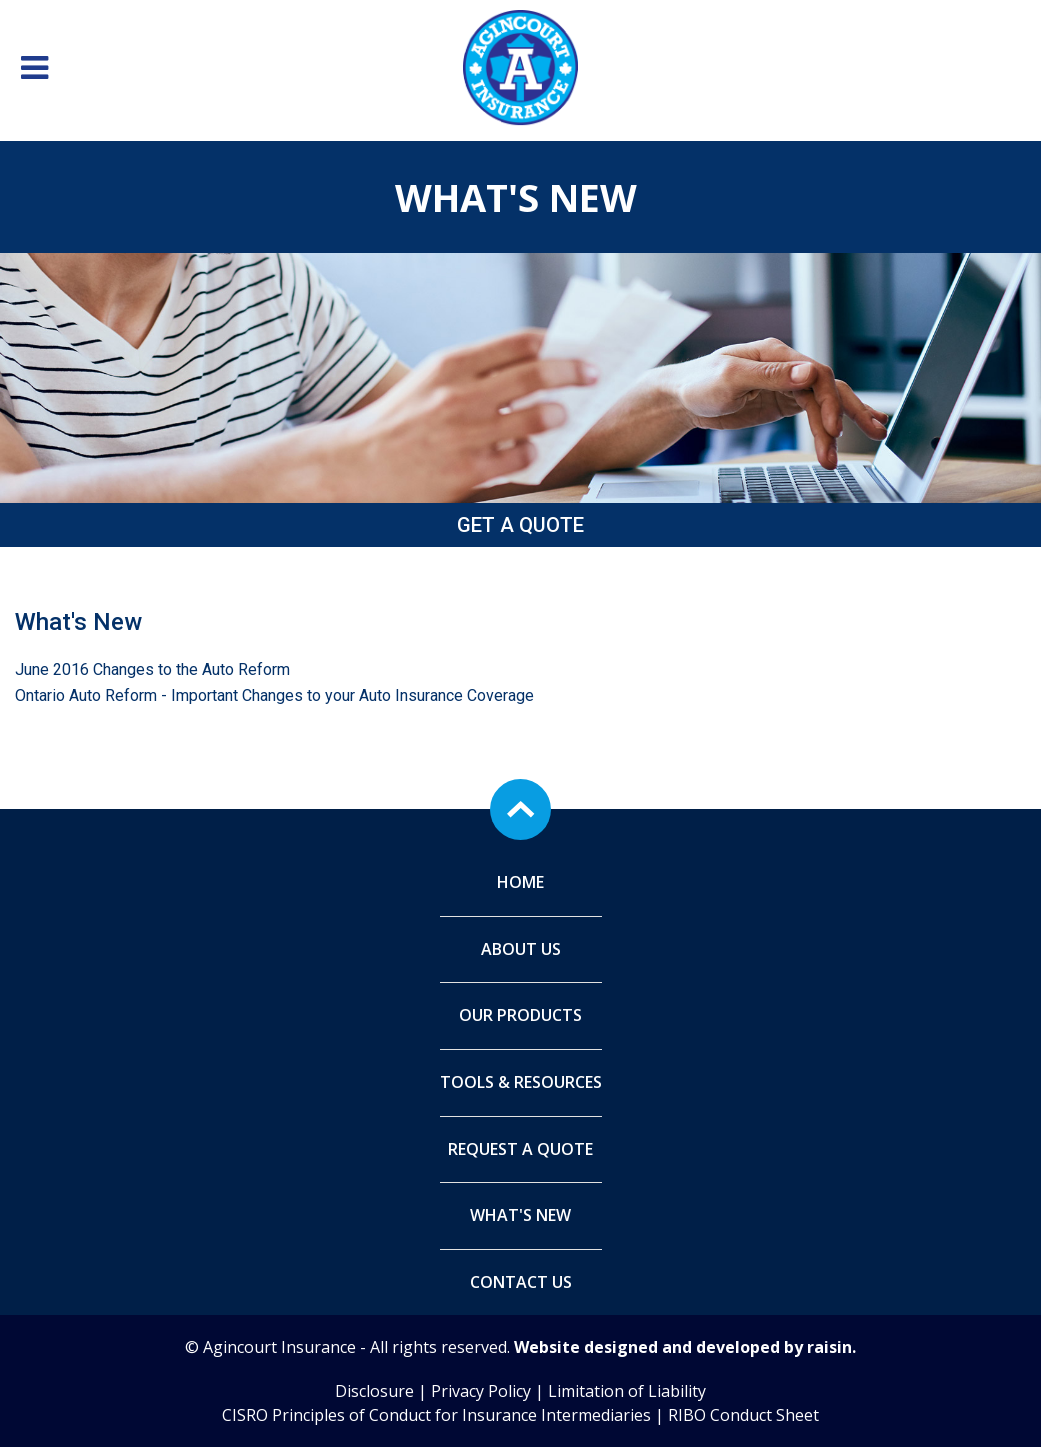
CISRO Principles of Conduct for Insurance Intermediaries (436, 1415)
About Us (521, 949)
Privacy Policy (481, 1391)
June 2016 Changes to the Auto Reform (152, 669)
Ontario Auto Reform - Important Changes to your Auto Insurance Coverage (274, 695)
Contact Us (521, 1282)
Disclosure (374, 1391)
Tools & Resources (521, 1082)
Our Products (520, 1015)
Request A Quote (520, 1149)
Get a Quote (520, 525)
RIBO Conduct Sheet (743, 1415)
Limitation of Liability (627, 1391)
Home (520, 882)
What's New (520, 1215)
